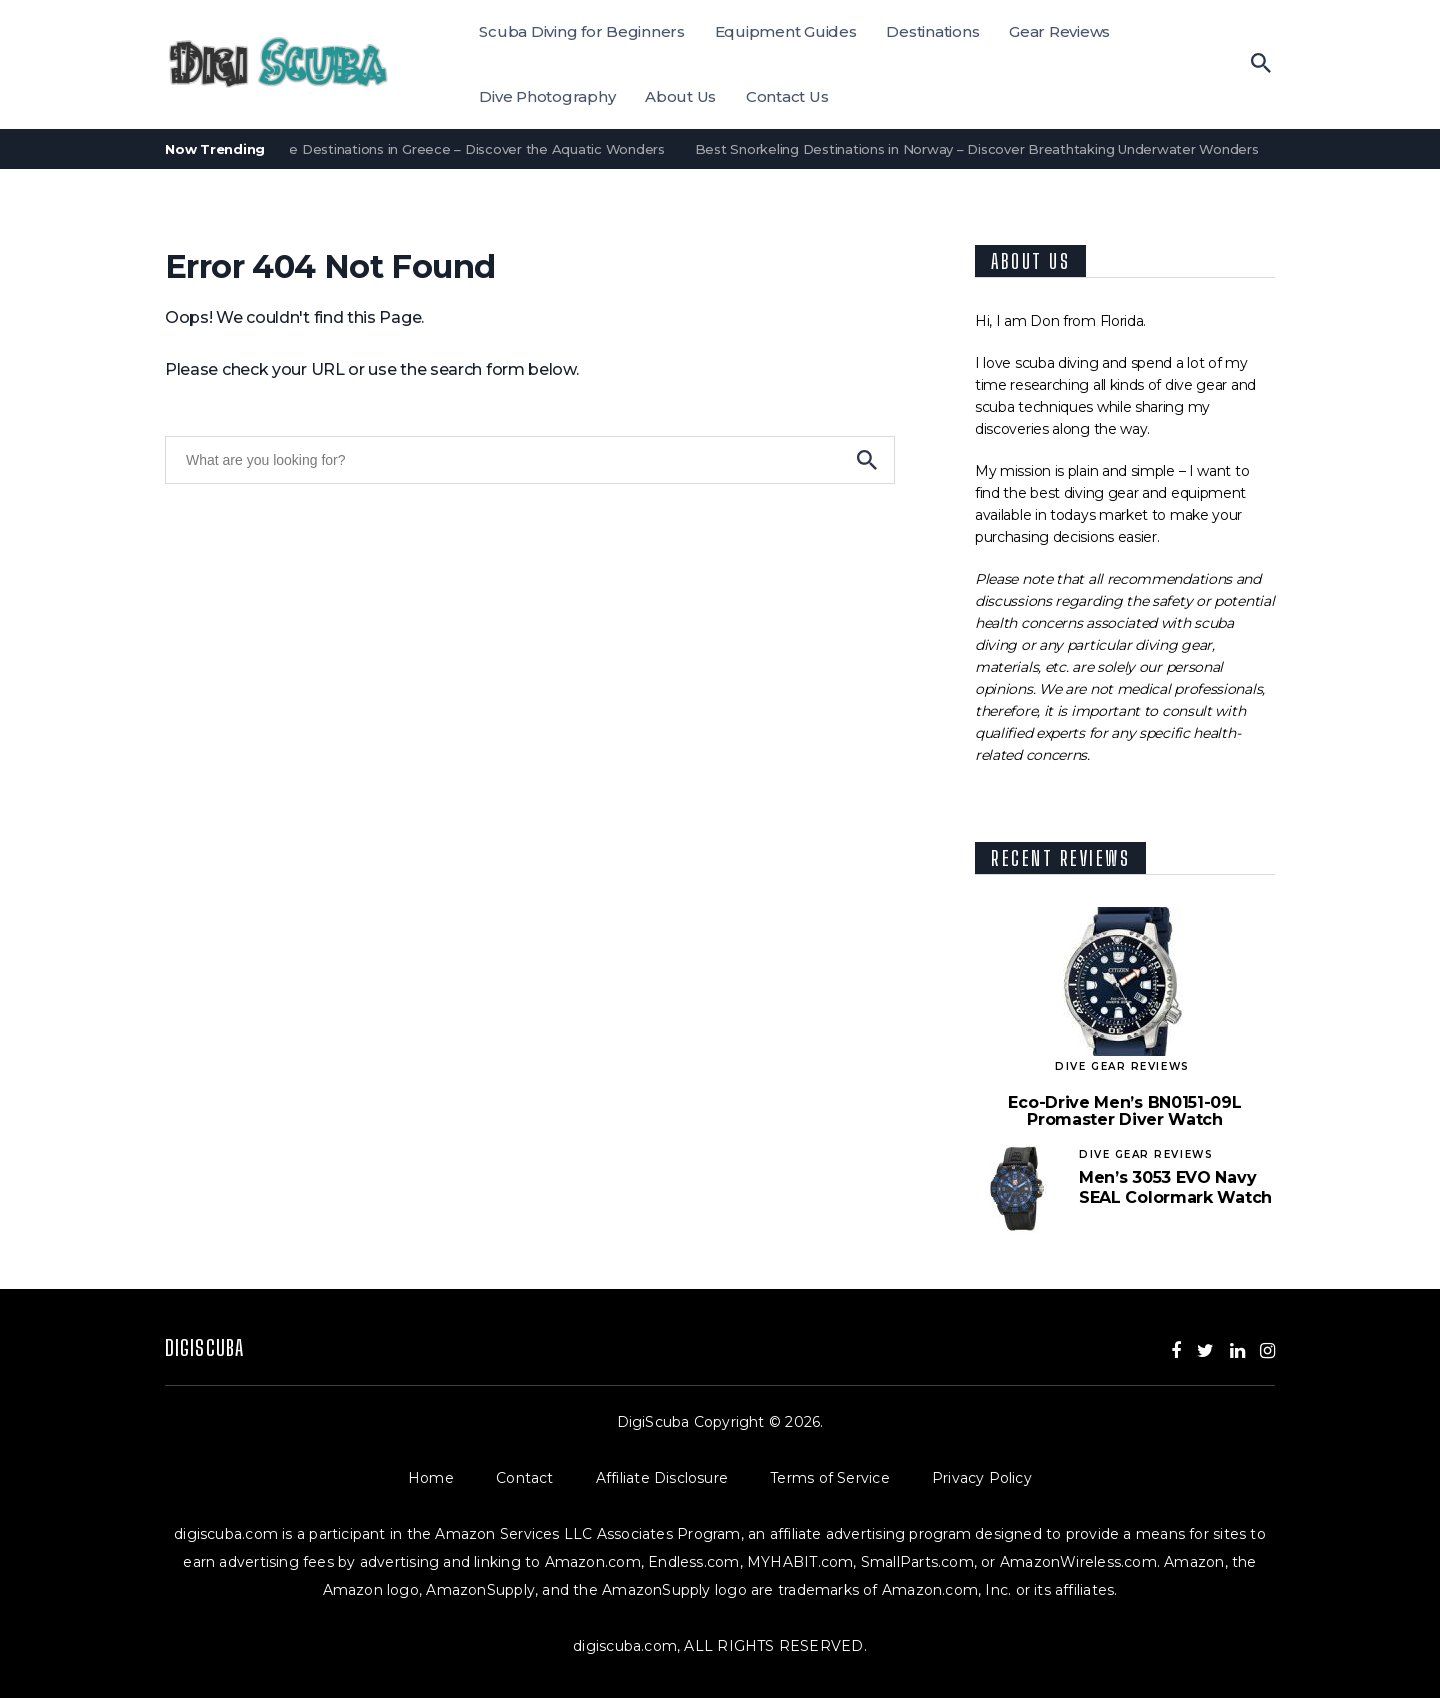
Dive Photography (547, 96)
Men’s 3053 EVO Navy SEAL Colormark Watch (1175, 1187)
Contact (546, 1478)
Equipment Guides (786, 31)
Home (452, 1478)
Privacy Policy (982, 1478)
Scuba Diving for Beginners (582, 31)
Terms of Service (851, 1478)
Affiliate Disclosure (683, 1478)
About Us (680, 96)
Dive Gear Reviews (1122, 1066)
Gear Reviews (1059, 31)
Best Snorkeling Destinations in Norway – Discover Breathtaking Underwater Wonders (981, 149)
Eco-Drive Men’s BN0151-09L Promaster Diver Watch (1124, 1111)
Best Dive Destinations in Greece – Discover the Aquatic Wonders (453, 149)
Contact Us (787, 96)
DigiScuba (204, 1347)
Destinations (932, 31)
